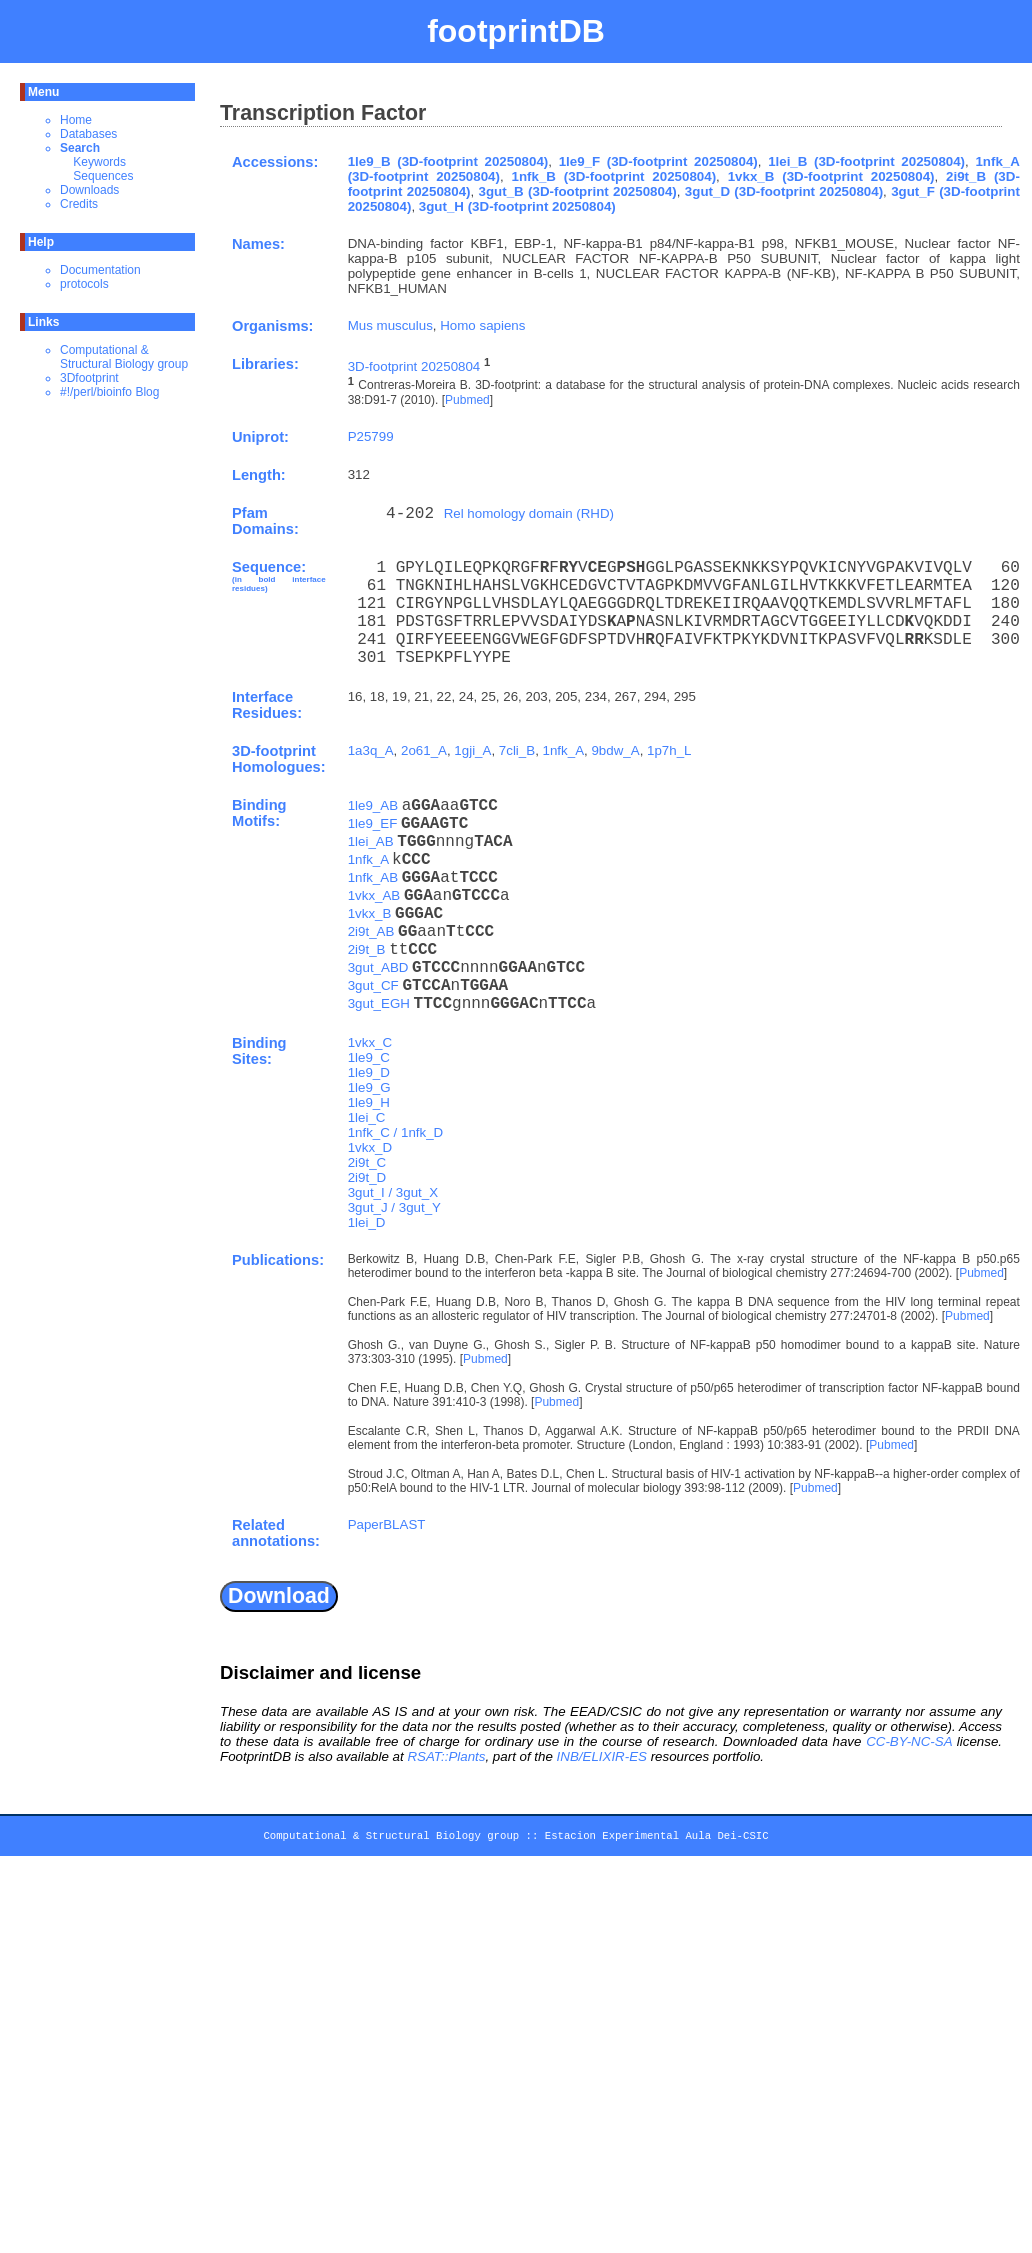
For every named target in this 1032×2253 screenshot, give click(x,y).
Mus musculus (390, 325)
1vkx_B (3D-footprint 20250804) (831, 176)
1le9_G (369, 1087)
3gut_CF (373, 985)
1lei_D (367, 1222)
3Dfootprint (89, 378)
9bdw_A (615, 750)
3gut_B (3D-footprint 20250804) (578, 191)
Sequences (103, 176)
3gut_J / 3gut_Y (394, 1207)
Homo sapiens (482, 325)
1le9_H (369, 1102)
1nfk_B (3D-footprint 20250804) (614, 176)
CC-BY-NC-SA (909, 1741)
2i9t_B (367, 949)
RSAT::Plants (446, 1756)
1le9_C (369, 1057)
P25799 (371, 436)
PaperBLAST (387, 1524)
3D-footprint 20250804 (414, 366)
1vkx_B (370, 913)
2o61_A (424, 750)
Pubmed (467, 400)
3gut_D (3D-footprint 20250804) (784, 191)
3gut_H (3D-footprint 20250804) (517, 206)
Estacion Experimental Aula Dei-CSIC (657, 1839)
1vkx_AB (374, 895)
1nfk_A (564, 750)
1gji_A (472, 750)
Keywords (99, 162)
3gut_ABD (378, 967)
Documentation (100, 270)
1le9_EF (373, 823)
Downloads (89, 190)
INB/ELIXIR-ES (602, 1756)
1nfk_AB (373, 877)
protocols (84, 284)
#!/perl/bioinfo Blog (109, 392)
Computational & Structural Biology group (124, 357)
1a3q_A (371, 750)
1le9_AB (373, 805)
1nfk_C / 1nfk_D (396, 1132)
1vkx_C (370, 1042)
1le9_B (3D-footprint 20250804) (448, 161)
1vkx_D (370, 1147)
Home (76, 120)
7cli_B (517, 750)
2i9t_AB (371, 931)
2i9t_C (367, 1162)
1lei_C (367, 1117)
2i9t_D (367, 1177)
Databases (88, 134)
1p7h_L (669, 750)
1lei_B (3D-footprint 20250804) (866, 161)
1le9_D (369, 1072)
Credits (79, 204)
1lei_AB (371, 841)
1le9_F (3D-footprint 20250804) (658, 161)
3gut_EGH (379, 1003)
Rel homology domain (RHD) (529, 513)
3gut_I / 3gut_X (393, 1192)
